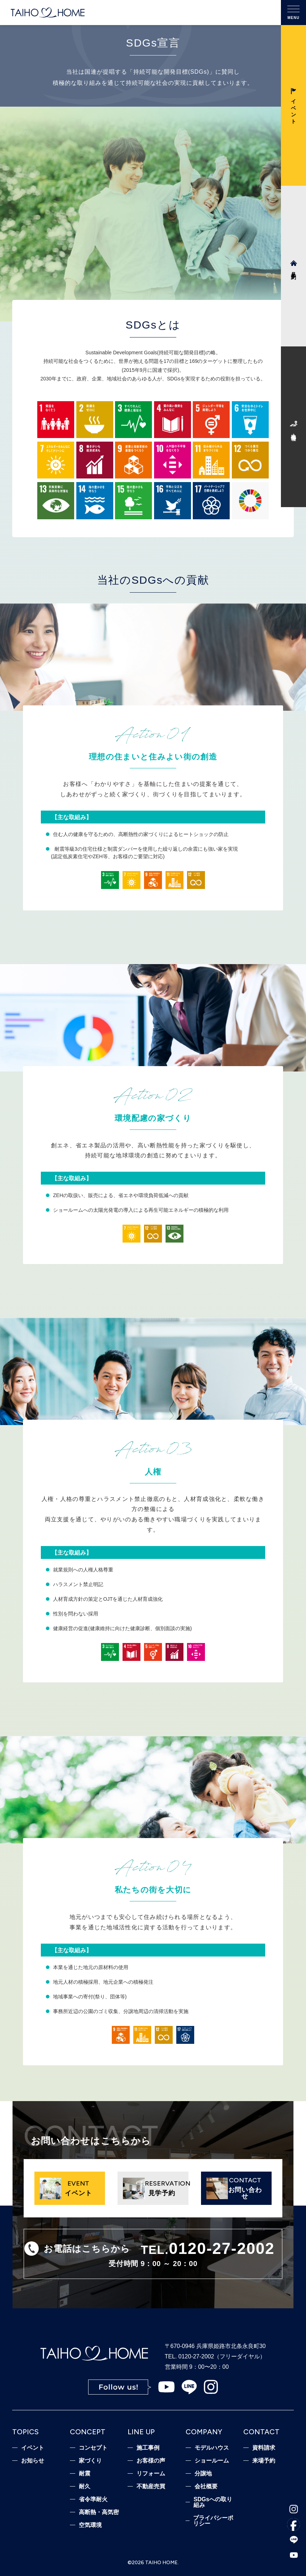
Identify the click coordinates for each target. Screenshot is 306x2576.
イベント (32, 2448)
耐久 (84, 2486)
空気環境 (90, 2525)
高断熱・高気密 (99, 2512)
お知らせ (32, 2461)
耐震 (84, 2474)
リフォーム (151, 2474)
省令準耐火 (93, 2499)
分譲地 (203, 2474)
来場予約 (263, 2461)
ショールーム (212, 2461)
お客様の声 (151, 2461)
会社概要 (206, 2486)
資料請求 (263, 2448)
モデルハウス (212, 2448)
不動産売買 (151, 2486)
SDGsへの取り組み (212, 2502)
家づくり (90, 2461)
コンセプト (93, 2448)
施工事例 (148, 2448)
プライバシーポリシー (213, 2521)
